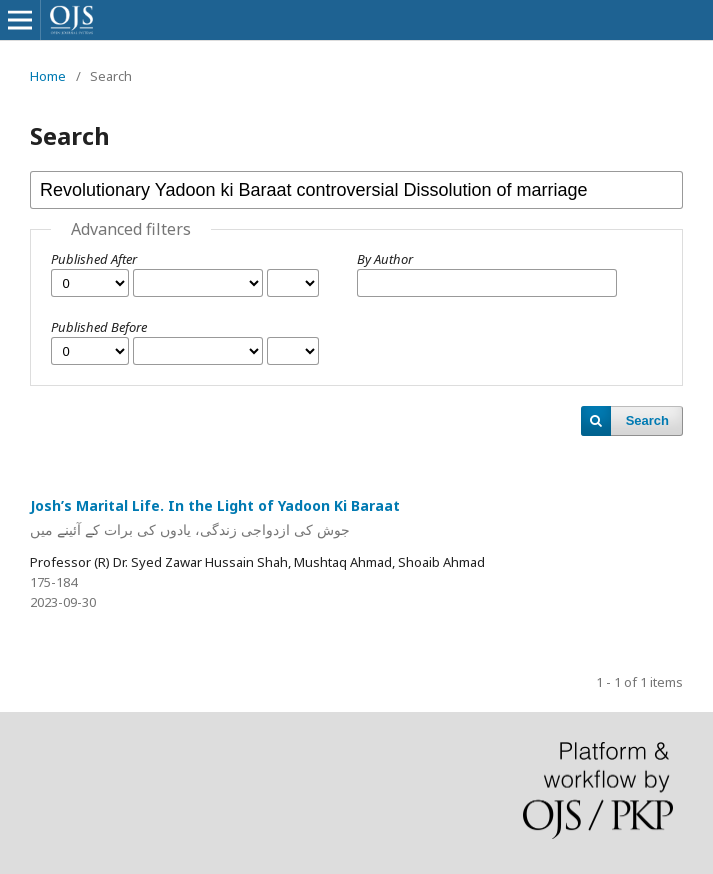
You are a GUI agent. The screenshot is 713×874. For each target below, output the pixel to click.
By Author (385, 259)
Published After (94, 259)
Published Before (99, 327)
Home (48, 76)
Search (647, 420)
